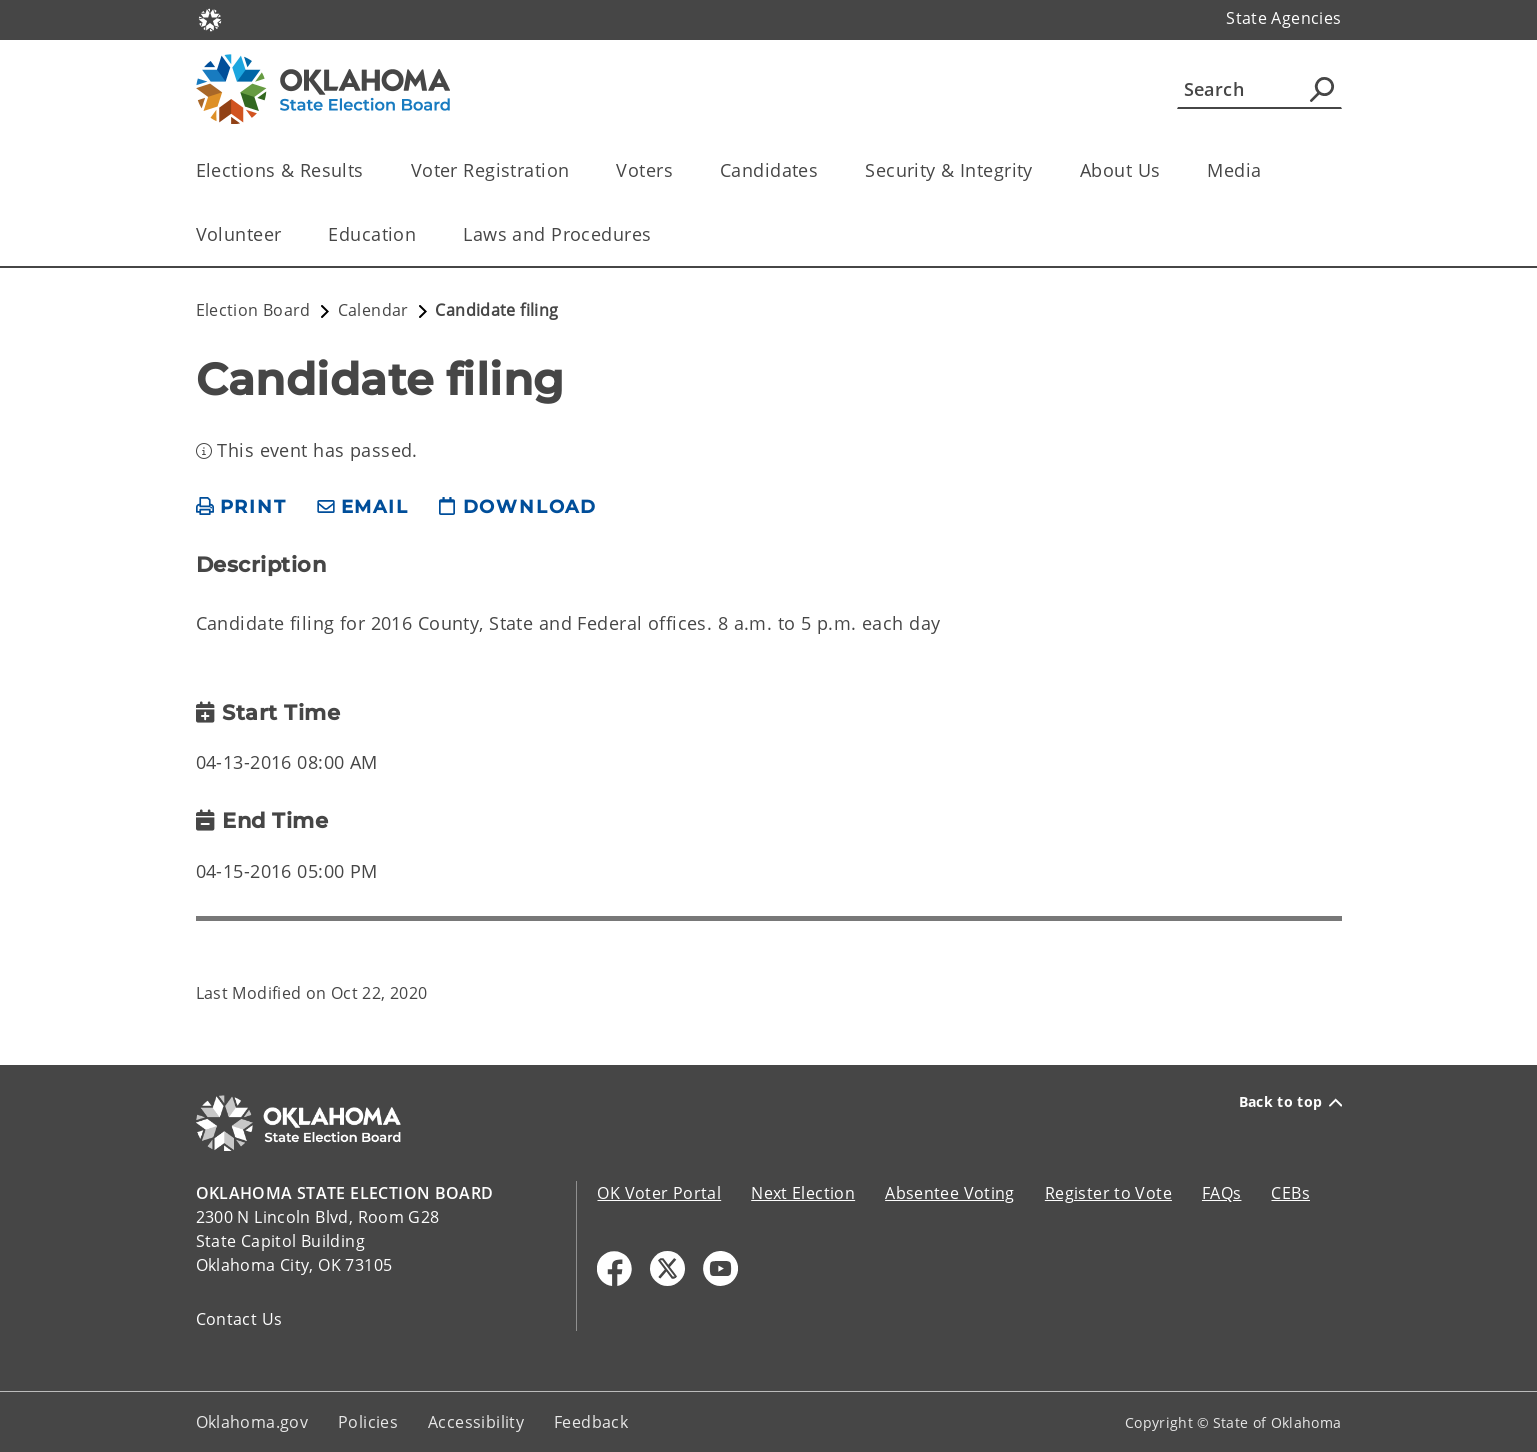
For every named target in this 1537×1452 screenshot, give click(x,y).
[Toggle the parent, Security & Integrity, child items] (1039, 170)
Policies (368, 1422)
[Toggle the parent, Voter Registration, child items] (575, 170)
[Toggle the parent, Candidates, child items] (824, 170)
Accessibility (476, 1422)
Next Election (803, 1193)
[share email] (363, 507)
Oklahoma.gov (252, 1422)
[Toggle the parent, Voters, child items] (679, 170)
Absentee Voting (950, 1193)
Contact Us (239, 1319)
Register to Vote (1108, 1193)
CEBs (1290, 1193)
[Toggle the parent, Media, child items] (1268, 170)
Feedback (591, 1422)
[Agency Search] (1322, 89)
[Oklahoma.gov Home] (210, 18)
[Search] (1259, 89)
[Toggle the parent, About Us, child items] (1166, 170)
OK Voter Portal (659, 1193)
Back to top (1290, 1102)
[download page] (518, 507)
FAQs (1222, 1193)
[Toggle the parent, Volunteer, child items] (287, 234)
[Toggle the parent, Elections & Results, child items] (370, 170)
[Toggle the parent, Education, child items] (422, 234)
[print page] (241, 507)
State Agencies (1283, 18)
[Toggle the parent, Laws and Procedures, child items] (657, 234)
